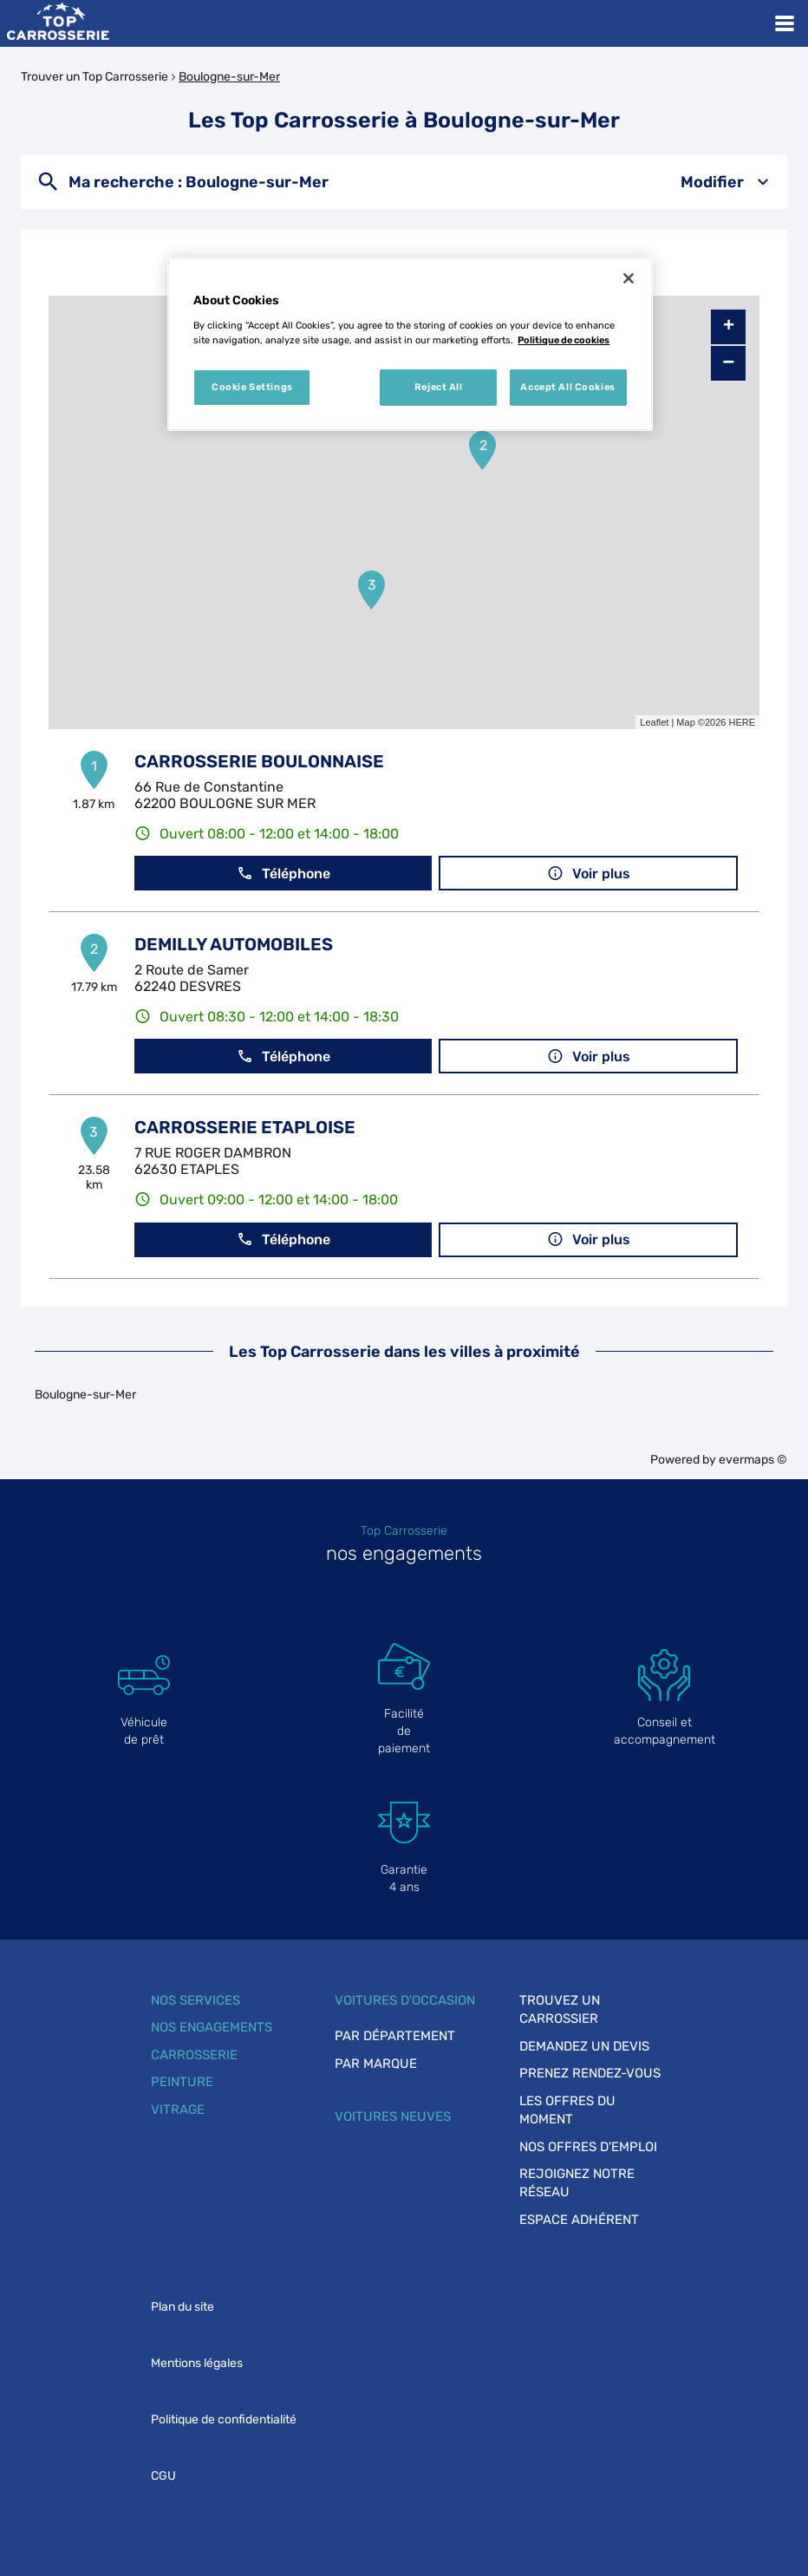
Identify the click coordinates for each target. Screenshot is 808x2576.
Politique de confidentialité (223, 2419)
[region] (409, 344)
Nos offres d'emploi (588, 2147)
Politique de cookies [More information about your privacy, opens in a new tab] (563, 340)
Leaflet (654, 722)
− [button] (728, 363)
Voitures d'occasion (405, 2000)
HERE (741, 722)
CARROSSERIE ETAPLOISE (244, 1127)
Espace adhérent (579, 2219)
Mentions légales (197, 2363)
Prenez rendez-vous (590, 2073)
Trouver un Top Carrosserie (94, 76)
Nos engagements (211, 2027)
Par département (395, 2036)
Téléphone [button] (283, 873)
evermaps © (753, 1459)
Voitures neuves (393, 2116)
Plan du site (182, 2306)
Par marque (376, 2063)
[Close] (628, 278)
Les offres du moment (567, 2110)
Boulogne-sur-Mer (229, 76)
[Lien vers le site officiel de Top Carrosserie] (58, 23)
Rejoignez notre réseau (577, 2183)
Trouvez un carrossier (559, 2009)
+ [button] (728, 327)
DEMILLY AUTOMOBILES (233, 944)
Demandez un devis (584, 2046)
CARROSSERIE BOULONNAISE (259, 761)
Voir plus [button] (588, 873)
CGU (163, 2475)
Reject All (438, 387)
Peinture (182, 2082)
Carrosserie (194, 2055)
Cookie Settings (252, 387)
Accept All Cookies (567, 387)
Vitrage (178, 2109)
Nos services (195, 2000)
